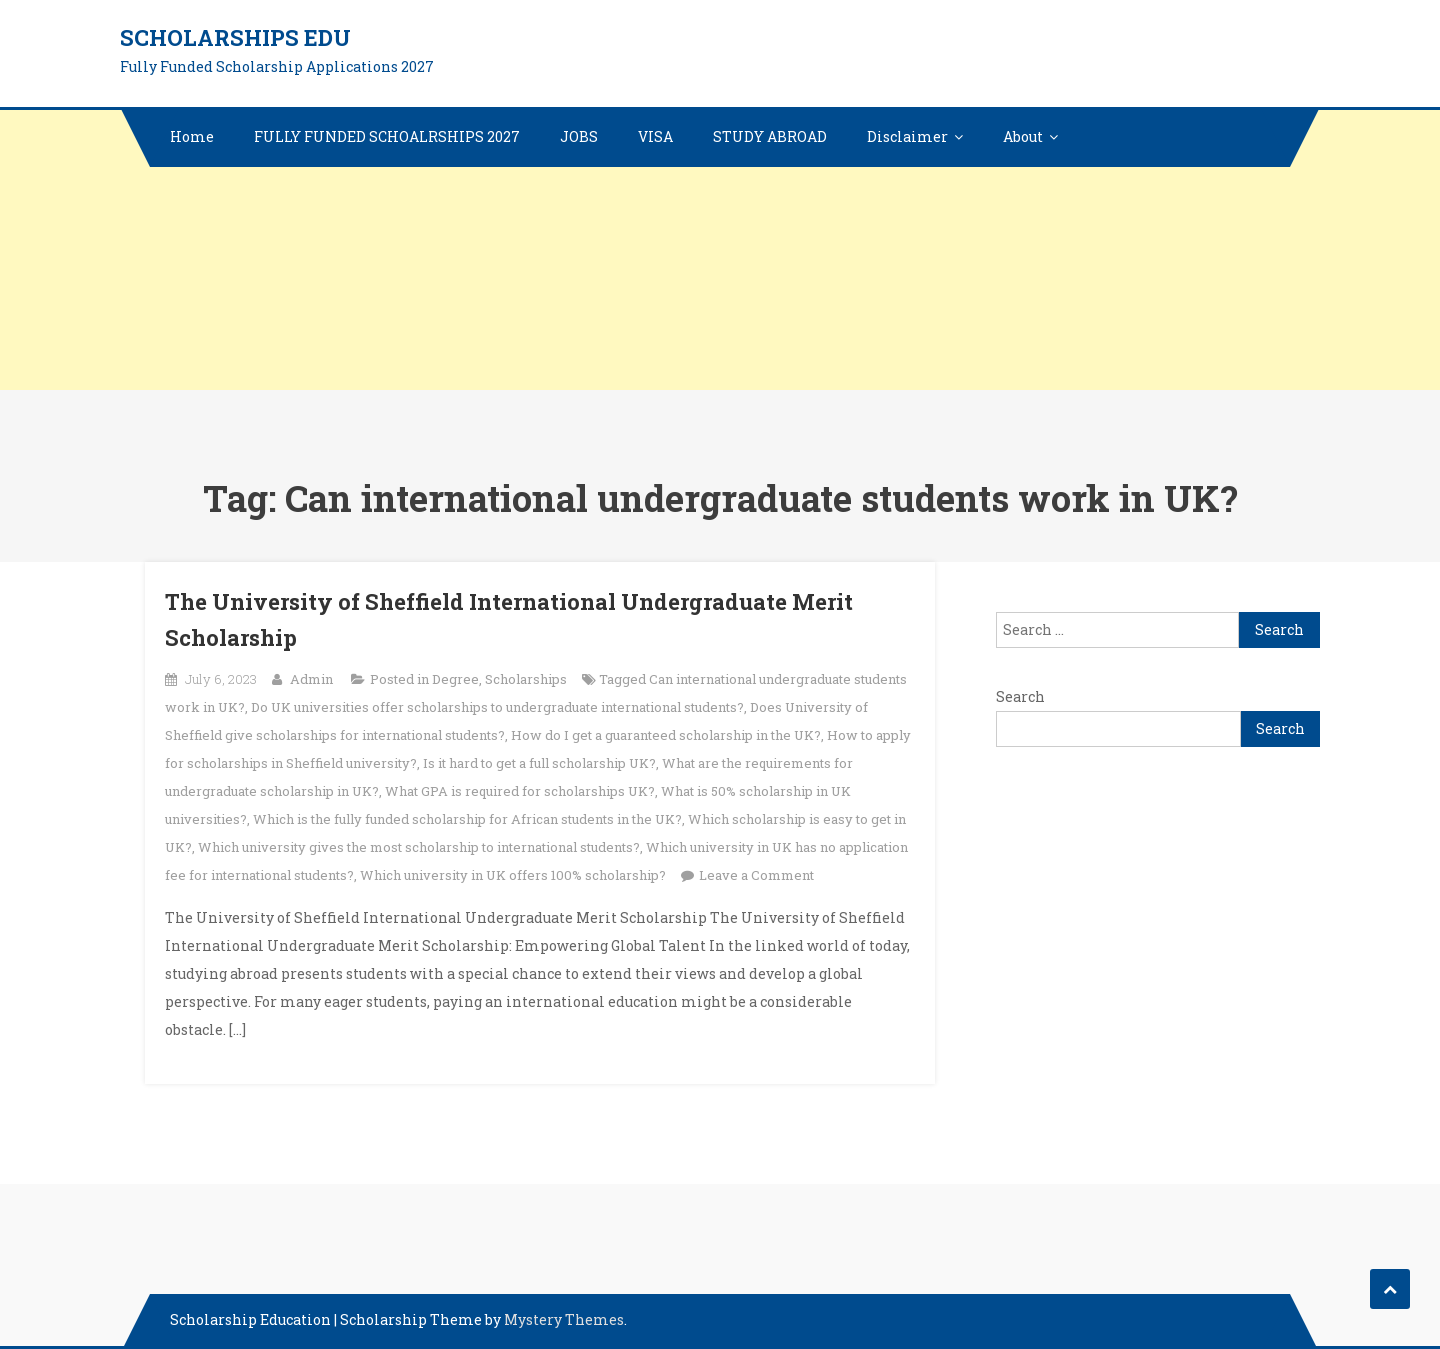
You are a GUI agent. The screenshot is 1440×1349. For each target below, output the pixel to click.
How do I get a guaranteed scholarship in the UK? (666, 735)
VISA (655, 136)
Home (192, 136)
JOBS (579, 136)
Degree (455, 679)
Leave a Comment (756, 875)
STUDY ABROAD (770, 136)
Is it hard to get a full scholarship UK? (539, 763)
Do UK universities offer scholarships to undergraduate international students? (497, 707)
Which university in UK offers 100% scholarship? (513, 875)
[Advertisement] (600, 250)
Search (1020, 696)
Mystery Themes (564, 1319)
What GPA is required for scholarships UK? (520, 791)
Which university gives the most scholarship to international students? (419, 847)
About (1023, 136)
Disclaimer (907, 136)
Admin (311, 679)
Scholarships (526, 679)
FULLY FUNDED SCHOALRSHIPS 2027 (387, 136)
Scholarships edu (235, 37)
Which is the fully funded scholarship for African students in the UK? (467, 819)
